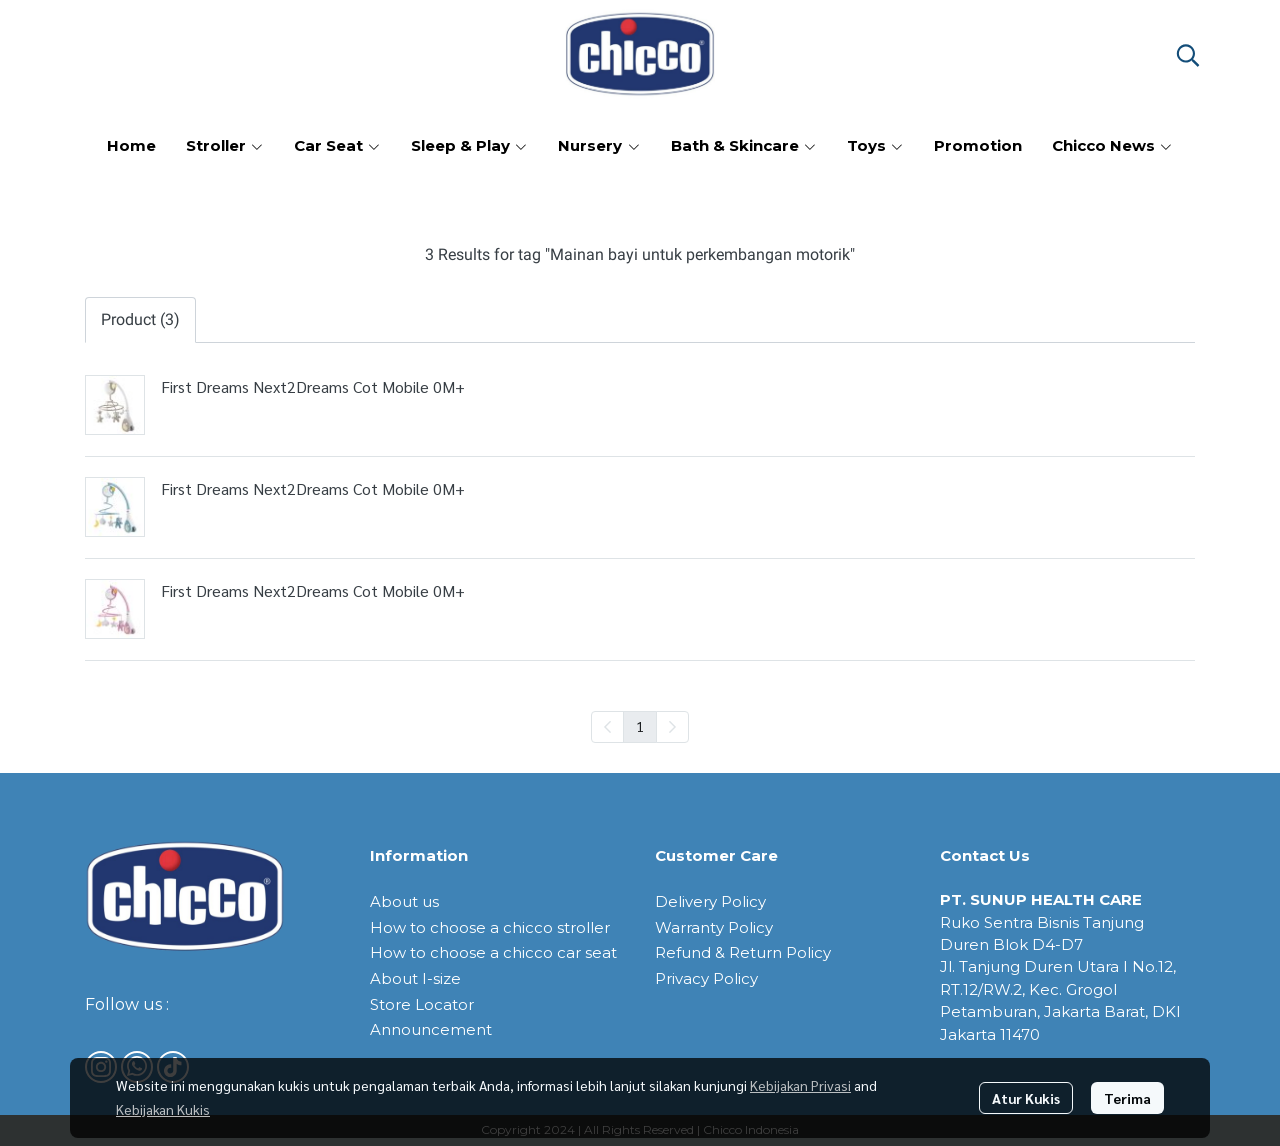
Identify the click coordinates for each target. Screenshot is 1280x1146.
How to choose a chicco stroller (490, 927)
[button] (1188, 55)
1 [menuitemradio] (640, 726)
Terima (1127, 1098)
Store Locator (422, 1004)
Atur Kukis (1026, 1098)
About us (404, 901)
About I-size (415, 978)
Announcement (431, 1029)
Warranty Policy (714, 927)
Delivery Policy (710, 901)
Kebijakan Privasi (800, 1085)
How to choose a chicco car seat (493, 952)
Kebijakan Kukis (163, 1109)
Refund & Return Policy (743, 952)
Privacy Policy (706, 978)
